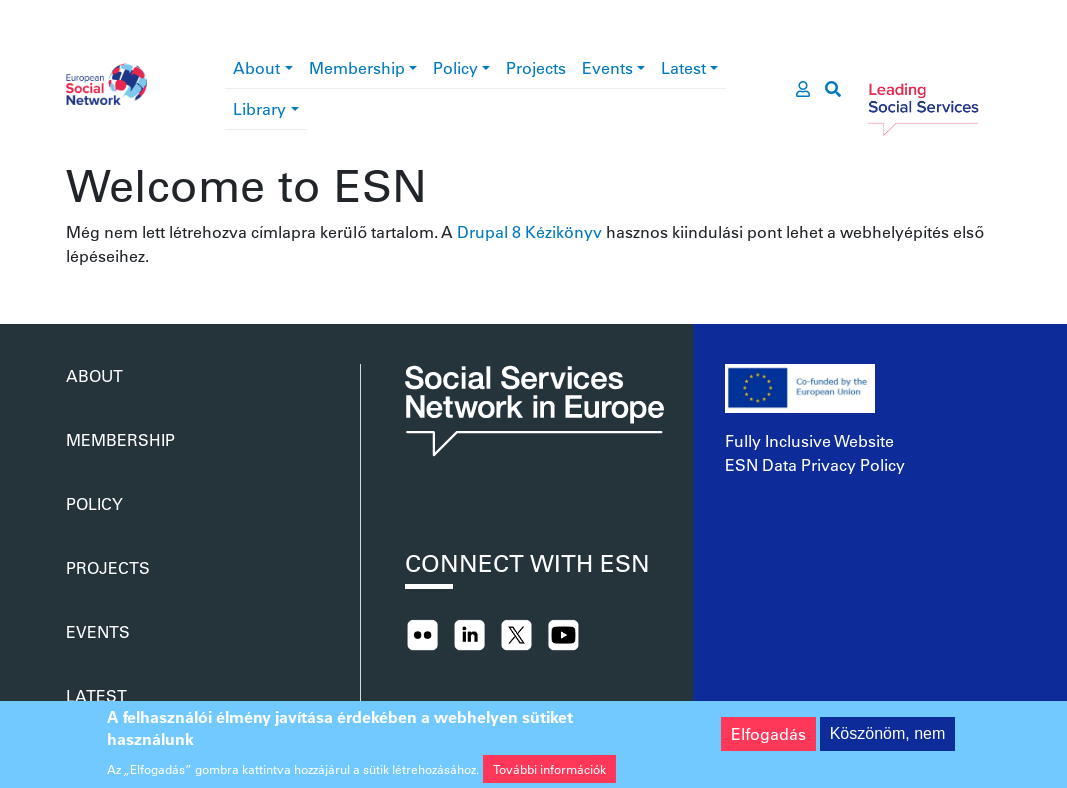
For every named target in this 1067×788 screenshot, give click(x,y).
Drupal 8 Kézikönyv (529, 231)
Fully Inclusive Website (809, 440)
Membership (357, 67)
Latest (683, 67)
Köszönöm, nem (888, 738)
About (256, 67)
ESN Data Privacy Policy (815, 464)
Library (259, 108)
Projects (536, 67)
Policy (455, 67)
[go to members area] (803, 89)
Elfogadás (768, 738)
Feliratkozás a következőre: (74, 276)
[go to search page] (833, 89)
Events (607, 67)
